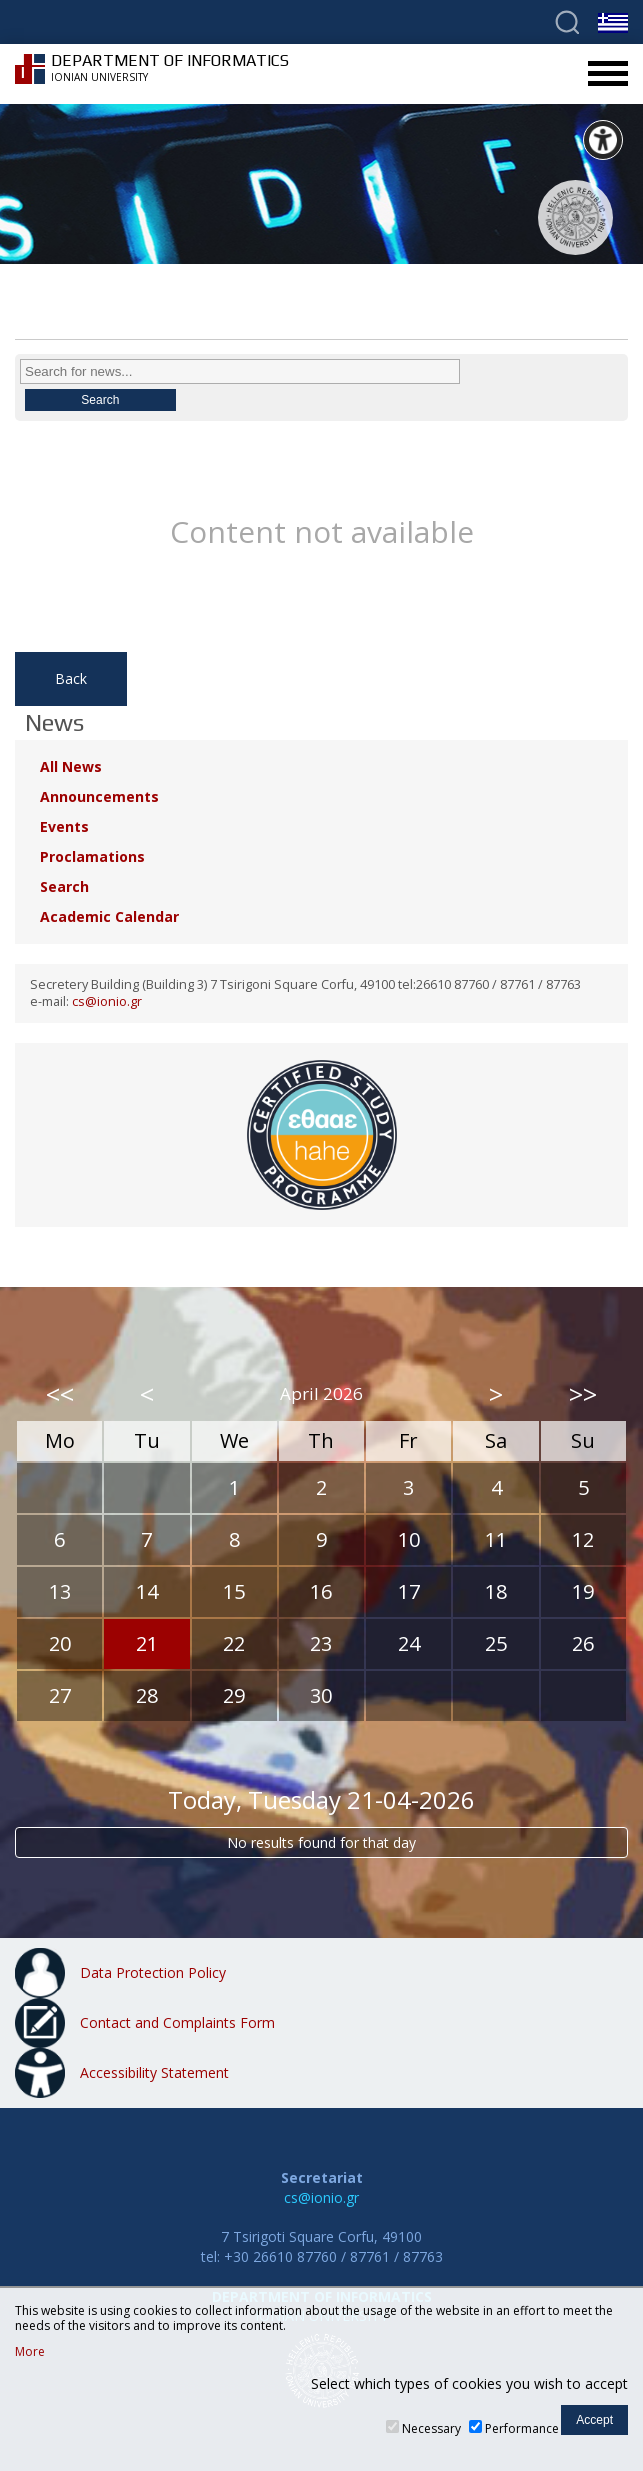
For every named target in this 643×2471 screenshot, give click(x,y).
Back (71, 678)
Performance (522, 2428)
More (30, 2352)
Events (64, 826)
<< (60, 1394)
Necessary (431, 2428)
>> (583, 1394)
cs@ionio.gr (107, 1001)
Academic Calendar (109, 916)
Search (64, 886)
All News (71, 766)
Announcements (99, 796)
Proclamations (92, 856)
